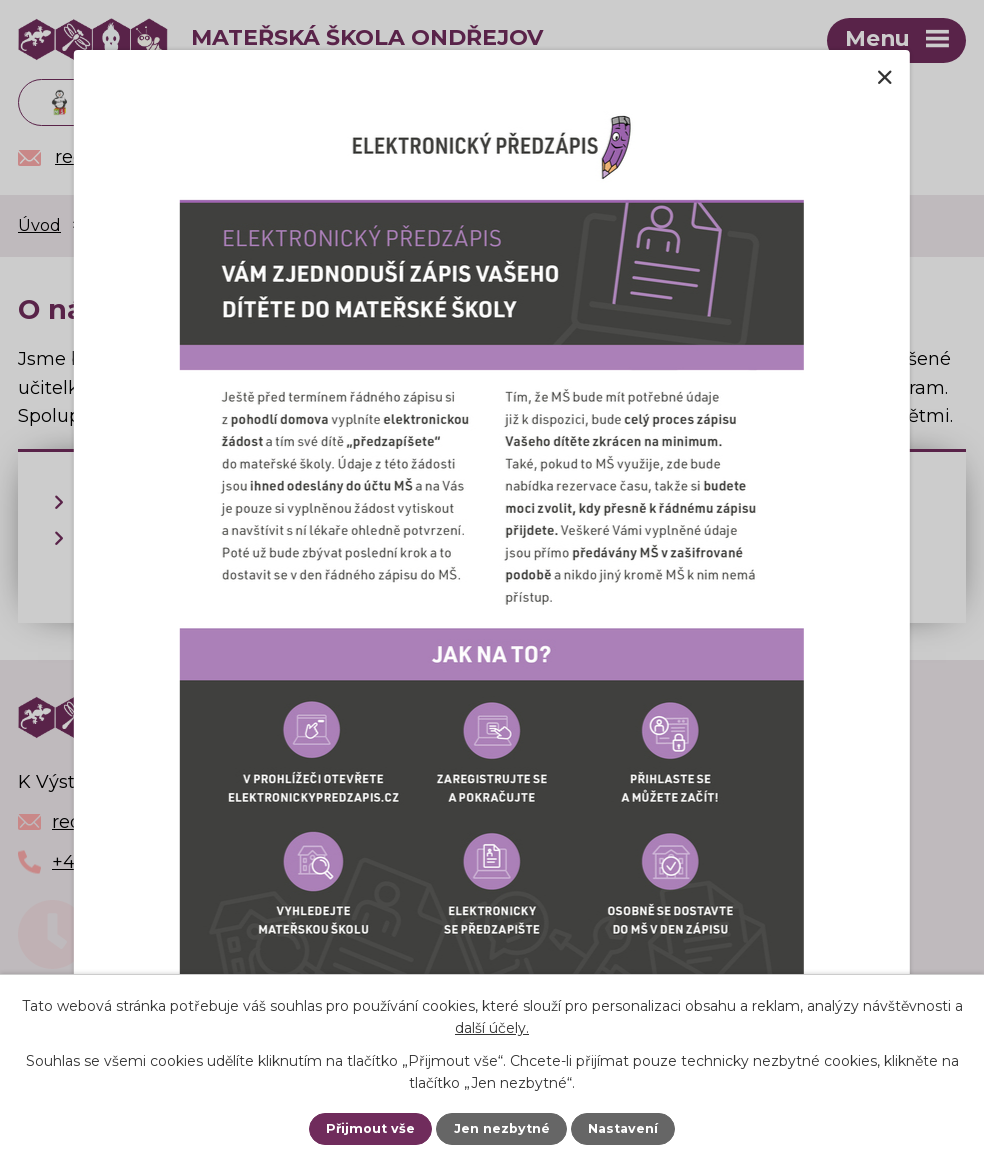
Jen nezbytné (502, 1128)
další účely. (492, 1028)
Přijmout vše (370, 1128)
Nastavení (623, 1128)
